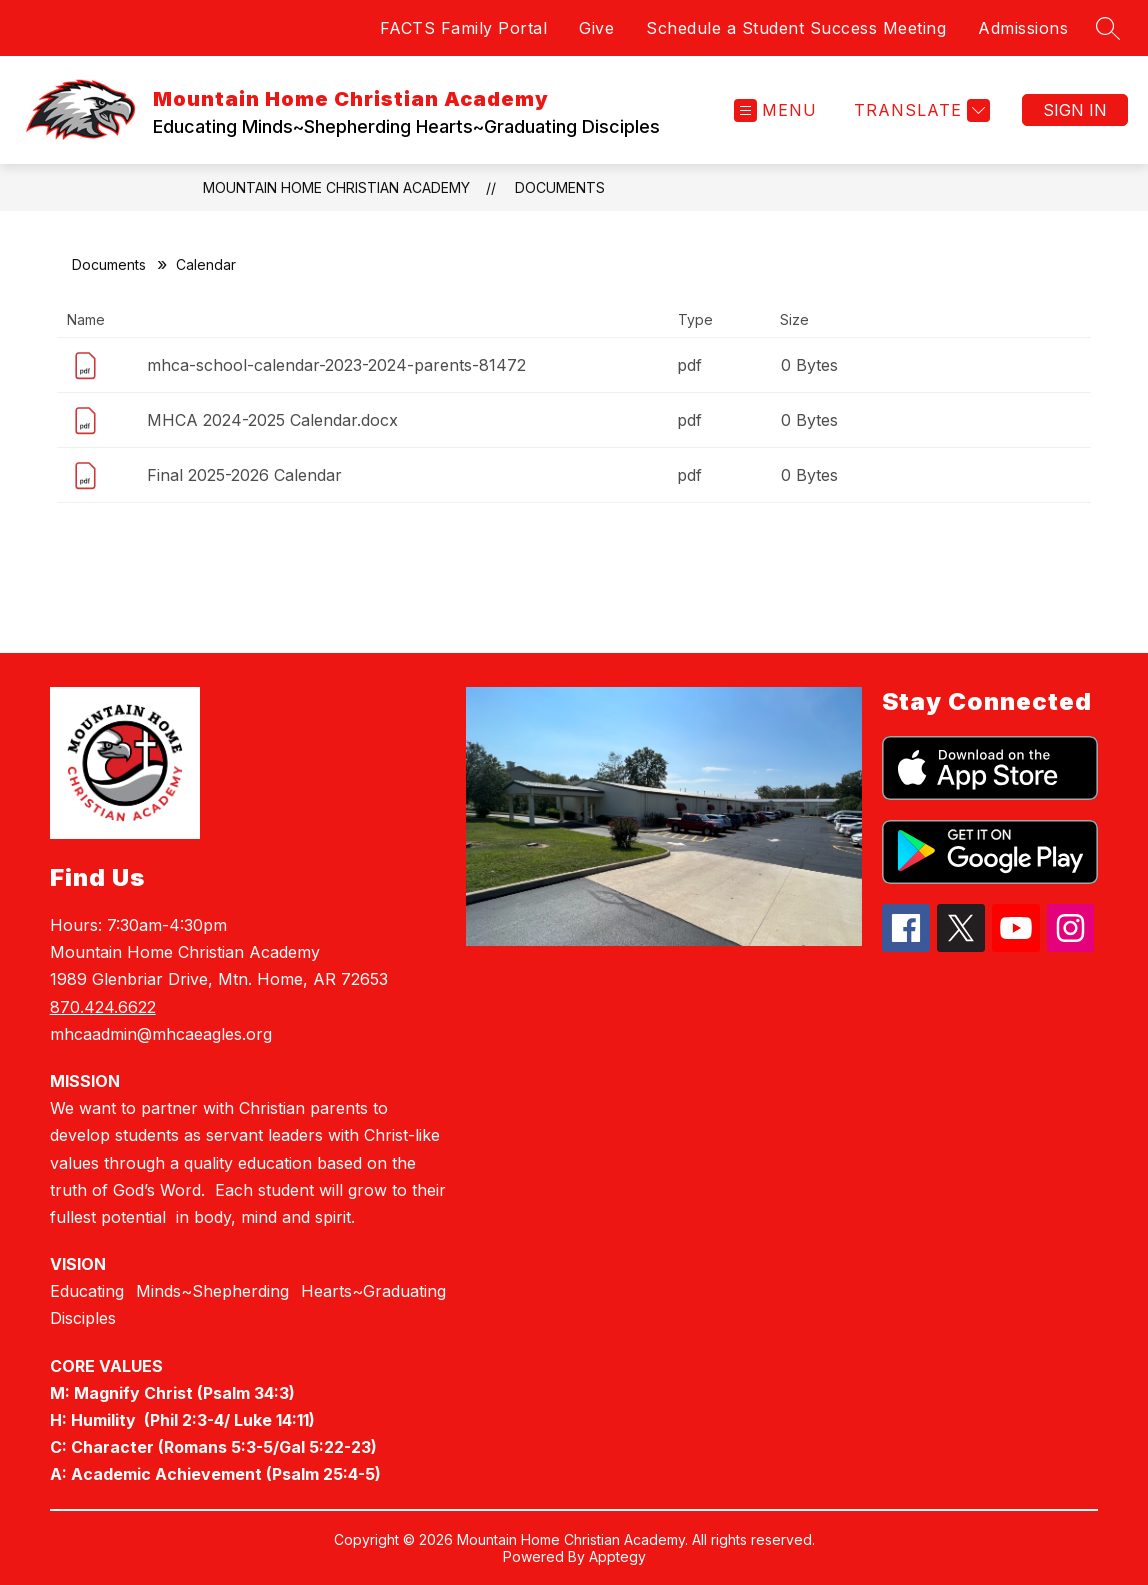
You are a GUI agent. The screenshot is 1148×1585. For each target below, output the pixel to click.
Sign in (1075, 110)
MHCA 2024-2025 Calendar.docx (272, 420)
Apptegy (617, 1556)
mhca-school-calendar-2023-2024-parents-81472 (336, 365)
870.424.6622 (103, 1007)
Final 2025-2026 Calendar (244, 475)
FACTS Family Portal (464, 28)
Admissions (1023, 28)
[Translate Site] (919, 110)
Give (596, 28)
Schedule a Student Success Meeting (796, 28)
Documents (560, 187)
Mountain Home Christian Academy (336, 187)
